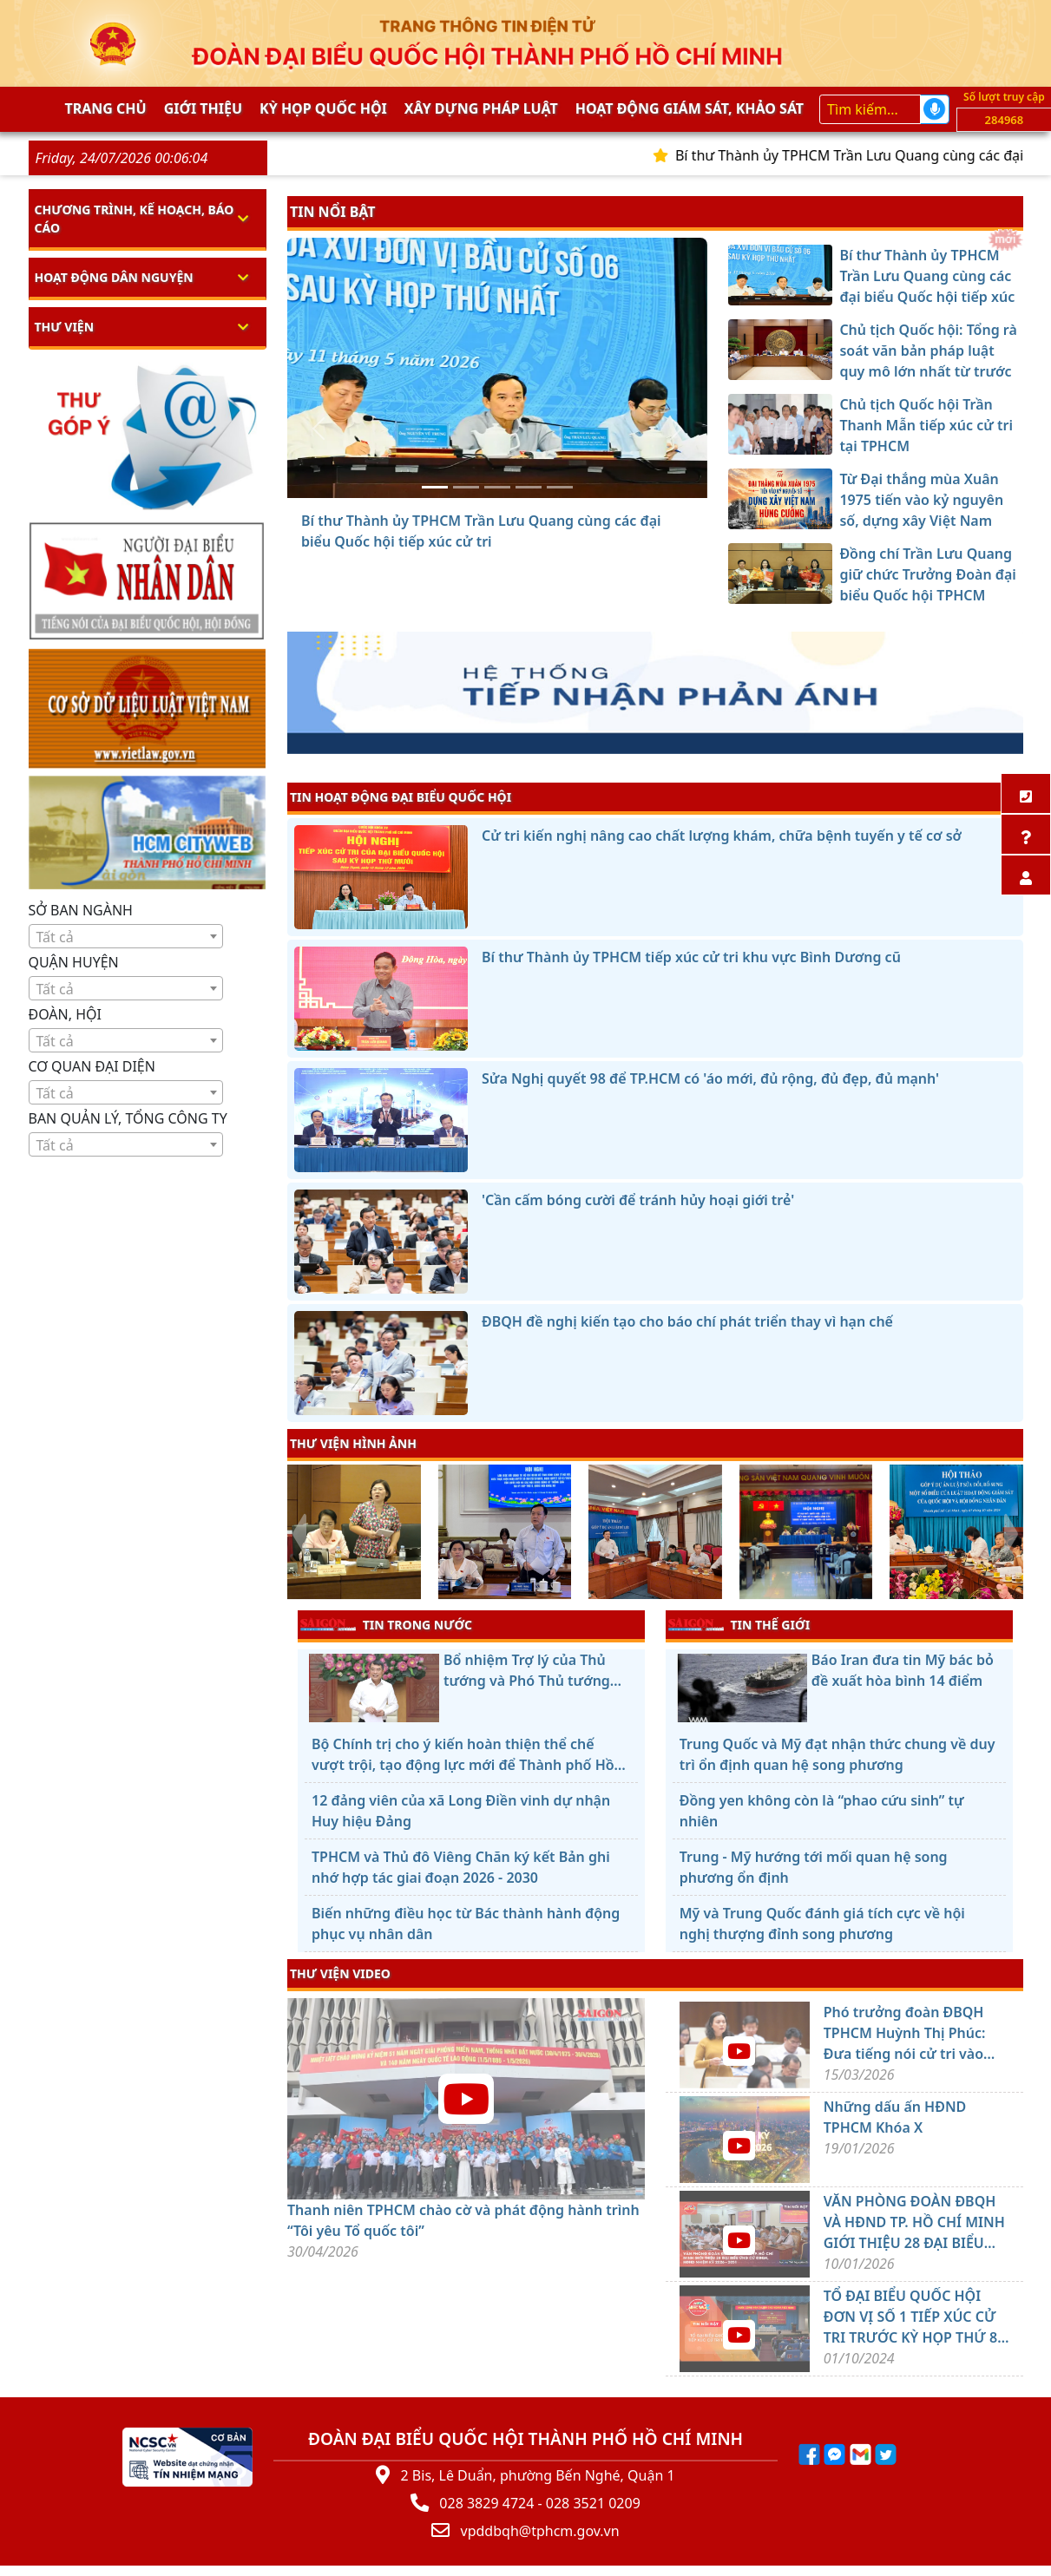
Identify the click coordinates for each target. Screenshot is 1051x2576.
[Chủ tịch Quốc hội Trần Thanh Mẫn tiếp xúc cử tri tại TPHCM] (497, 487)
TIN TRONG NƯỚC (386, 1624)
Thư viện (65, 326)
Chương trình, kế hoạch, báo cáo (134, 218)
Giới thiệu (203, 108)
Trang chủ (106, 108)
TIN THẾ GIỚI (739, 1624)
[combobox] (126, 936)
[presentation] (298, 1534)
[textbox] (126, 937)
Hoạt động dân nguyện (114, 277)
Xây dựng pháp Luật (481, 108)
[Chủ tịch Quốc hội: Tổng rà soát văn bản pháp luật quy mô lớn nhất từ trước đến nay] (466, 487)
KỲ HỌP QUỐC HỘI (323, 108)
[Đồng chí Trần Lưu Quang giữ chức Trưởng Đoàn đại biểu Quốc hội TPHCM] (560, 487)
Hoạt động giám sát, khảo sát (689, 108)
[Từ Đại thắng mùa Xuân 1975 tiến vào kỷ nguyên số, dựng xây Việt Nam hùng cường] (529, 487)
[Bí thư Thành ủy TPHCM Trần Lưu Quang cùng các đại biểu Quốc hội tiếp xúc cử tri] (435, 487)
